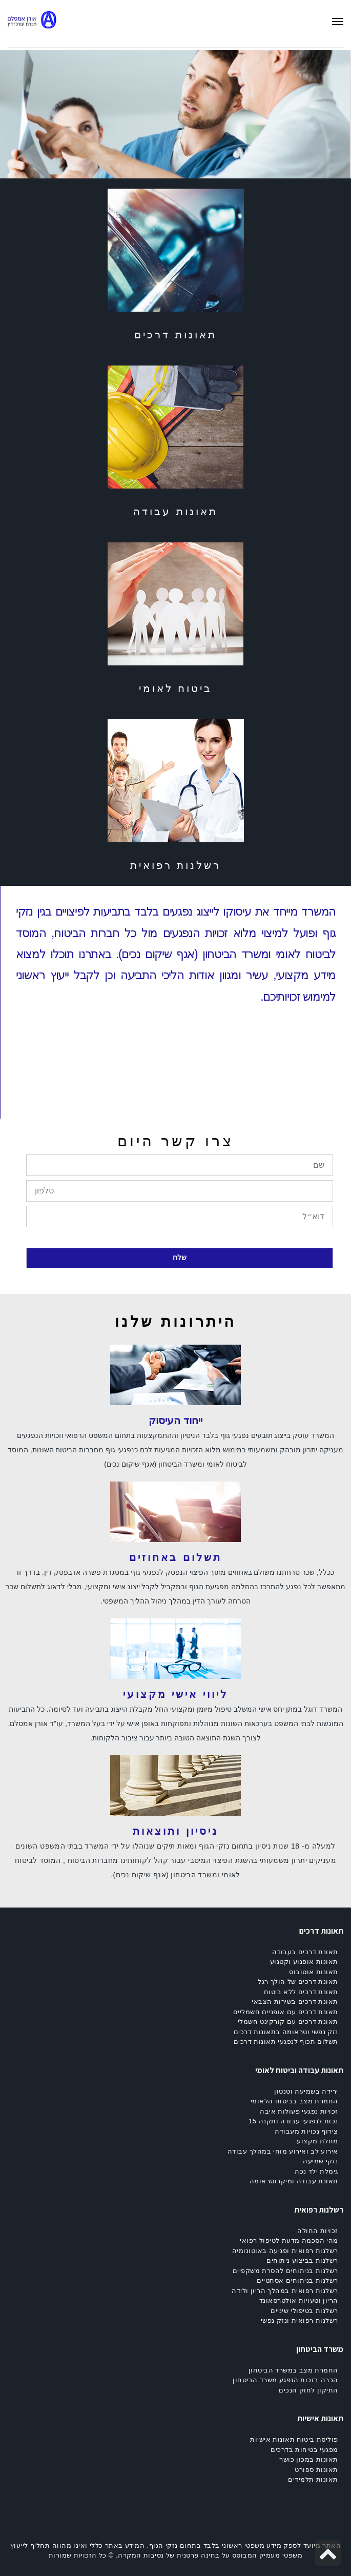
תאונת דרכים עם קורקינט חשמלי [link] (288, 2021)
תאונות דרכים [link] (175, 334)
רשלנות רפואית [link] (175, 865)
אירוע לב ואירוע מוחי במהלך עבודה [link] (283, 2151)
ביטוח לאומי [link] (176, 688)
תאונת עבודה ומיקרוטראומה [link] (294, 2181)
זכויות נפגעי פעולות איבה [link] (299, 2111)
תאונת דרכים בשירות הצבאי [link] (295, 2001)
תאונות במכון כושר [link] (308, 2459)
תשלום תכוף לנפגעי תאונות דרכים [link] (286, 2041)
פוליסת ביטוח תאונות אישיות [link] (294, 2439)
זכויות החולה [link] (317, 2231)
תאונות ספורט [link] (316, 2469)
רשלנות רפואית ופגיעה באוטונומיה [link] (285, 2251)
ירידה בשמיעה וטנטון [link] (306, 2091)
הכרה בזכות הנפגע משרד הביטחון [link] (285, 2380)
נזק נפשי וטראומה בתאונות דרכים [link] (286, 2032)
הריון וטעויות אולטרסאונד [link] (298, 2300)
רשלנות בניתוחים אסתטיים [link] (297, 2280)
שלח (180, 1257)
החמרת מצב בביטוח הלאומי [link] (294, 2101)
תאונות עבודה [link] (175, 511)
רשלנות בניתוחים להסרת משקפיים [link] (285, 2271)
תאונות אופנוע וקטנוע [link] (304, 1961)
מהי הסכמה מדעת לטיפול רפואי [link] (289, 2240)
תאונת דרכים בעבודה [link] (305, 1952)
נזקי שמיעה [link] (320, 2161)
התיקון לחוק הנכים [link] (308, 2390)
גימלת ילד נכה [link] (316, 2171)
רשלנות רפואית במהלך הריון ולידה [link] (285, 2291)
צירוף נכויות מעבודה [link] (306, 2131)
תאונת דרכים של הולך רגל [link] (298, 1981)
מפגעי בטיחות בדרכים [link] (304, 2449)
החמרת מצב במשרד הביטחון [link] (293, 2370)
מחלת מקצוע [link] (317, 2141)
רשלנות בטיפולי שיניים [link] (304, 2311)
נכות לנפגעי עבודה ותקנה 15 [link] (293, 2121)
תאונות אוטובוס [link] (313, 1972)
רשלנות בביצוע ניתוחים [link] (302, 2260)
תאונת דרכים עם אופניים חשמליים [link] (285, 2012)
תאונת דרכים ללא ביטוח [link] (301, 1992)
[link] (37, 23)
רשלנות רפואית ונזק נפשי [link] (299, 2320)
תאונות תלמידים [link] (313, 2479)
